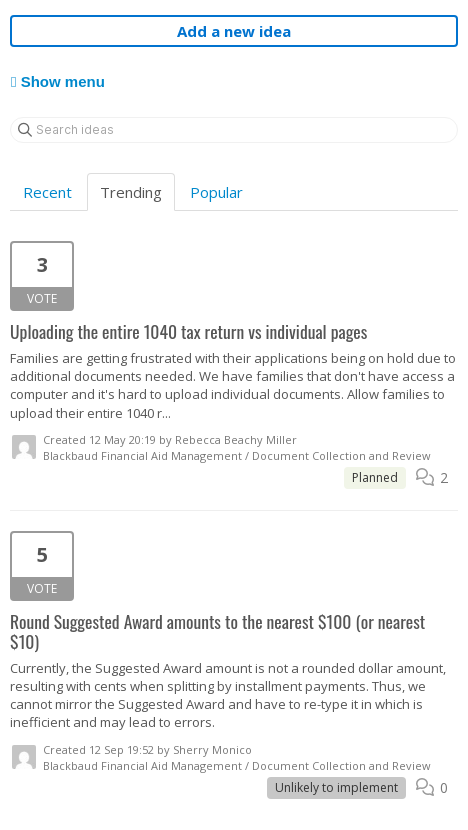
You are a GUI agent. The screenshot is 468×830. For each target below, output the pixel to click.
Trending (131, 192)
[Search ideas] (234, 130)
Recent (47, 192)
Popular (216, 192)
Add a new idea (234, 31)
